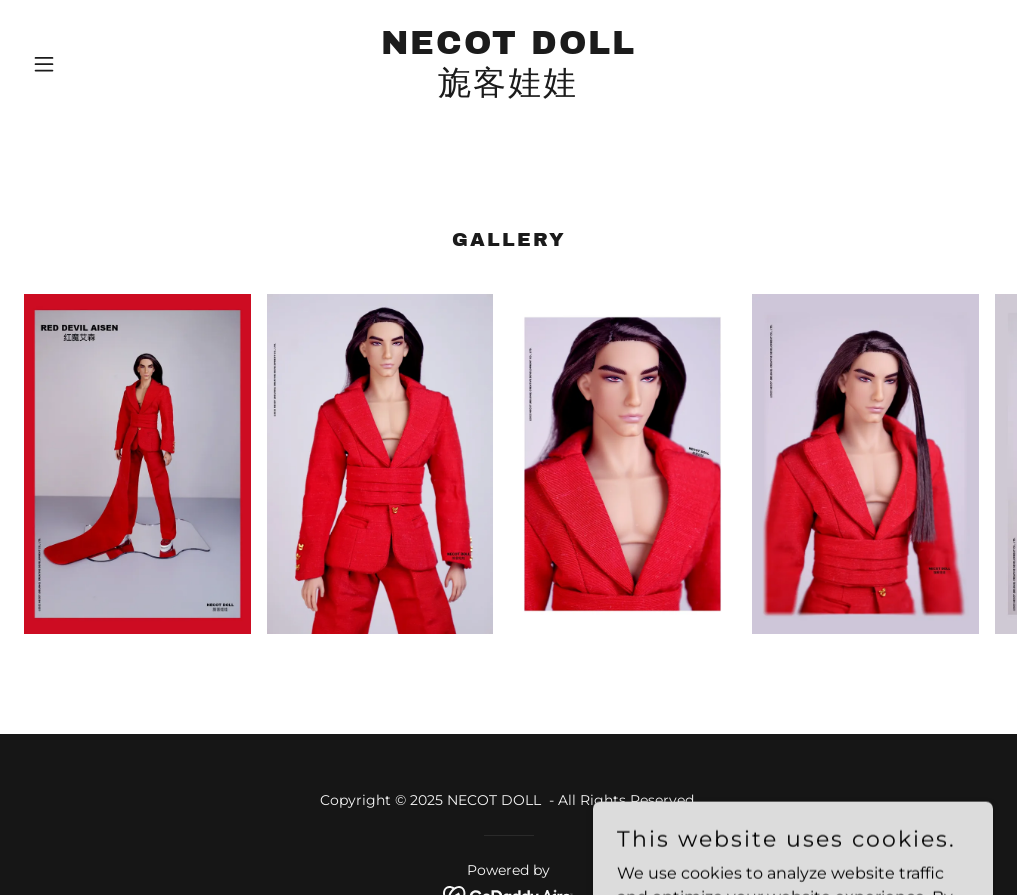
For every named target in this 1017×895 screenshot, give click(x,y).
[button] (96, 64)
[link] (508, 88)
